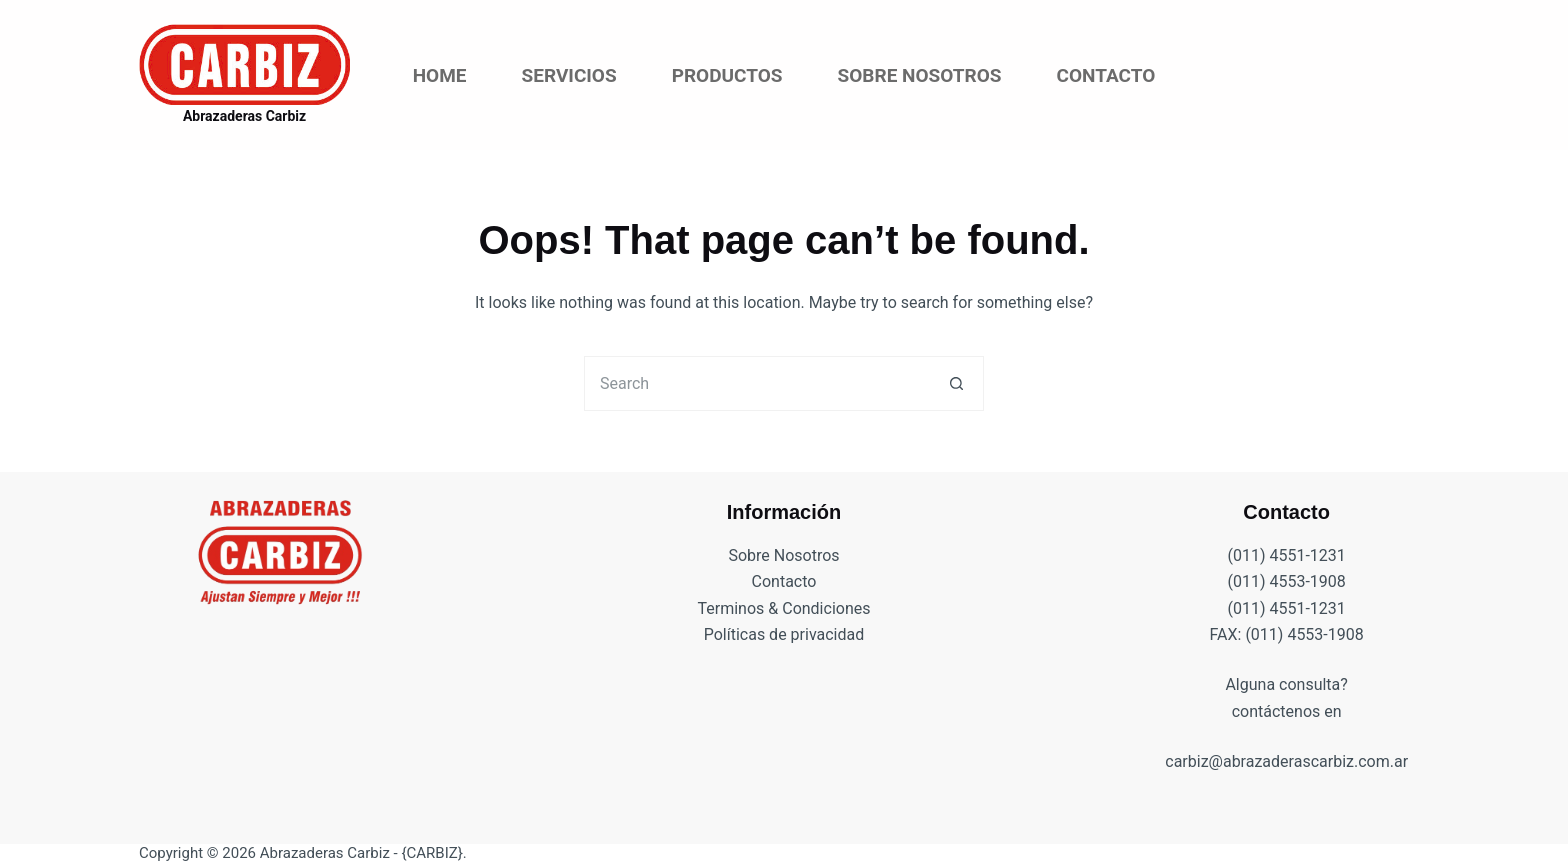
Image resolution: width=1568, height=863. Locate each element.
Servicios (569, 75)
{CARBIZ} (431, 853)
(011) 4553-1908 (1286, 581)
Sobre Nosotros (920, 75)
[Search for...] (756, 383)
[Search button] (956, 383)
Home (440, 75)
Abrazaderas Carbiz (244, 116)
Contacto (1105, 75)
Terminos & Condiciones (784, 608)
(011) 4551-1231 (1286, 555)
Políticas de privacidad (784, 634)
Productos (727, 75)
